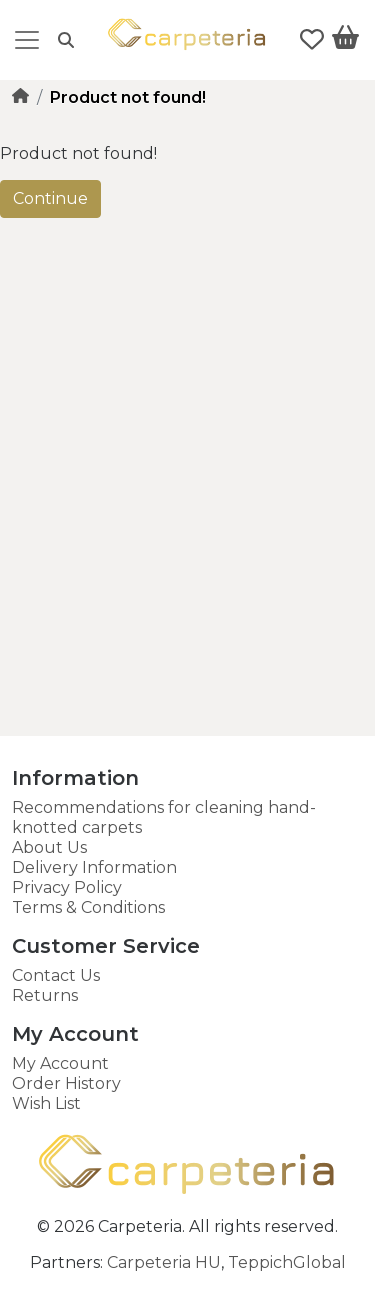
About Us (49, 847)
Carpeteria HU (164, 1262)
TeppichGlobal (287, 1262)
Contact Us (56, 975)
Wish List (46, 1103)
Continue (50, 198)
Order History (66, 1083)
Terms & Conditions (88, 907)
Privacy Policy (67, 887)
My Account (60, 1063)
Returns (45, 995)
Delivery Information (94, 867)
